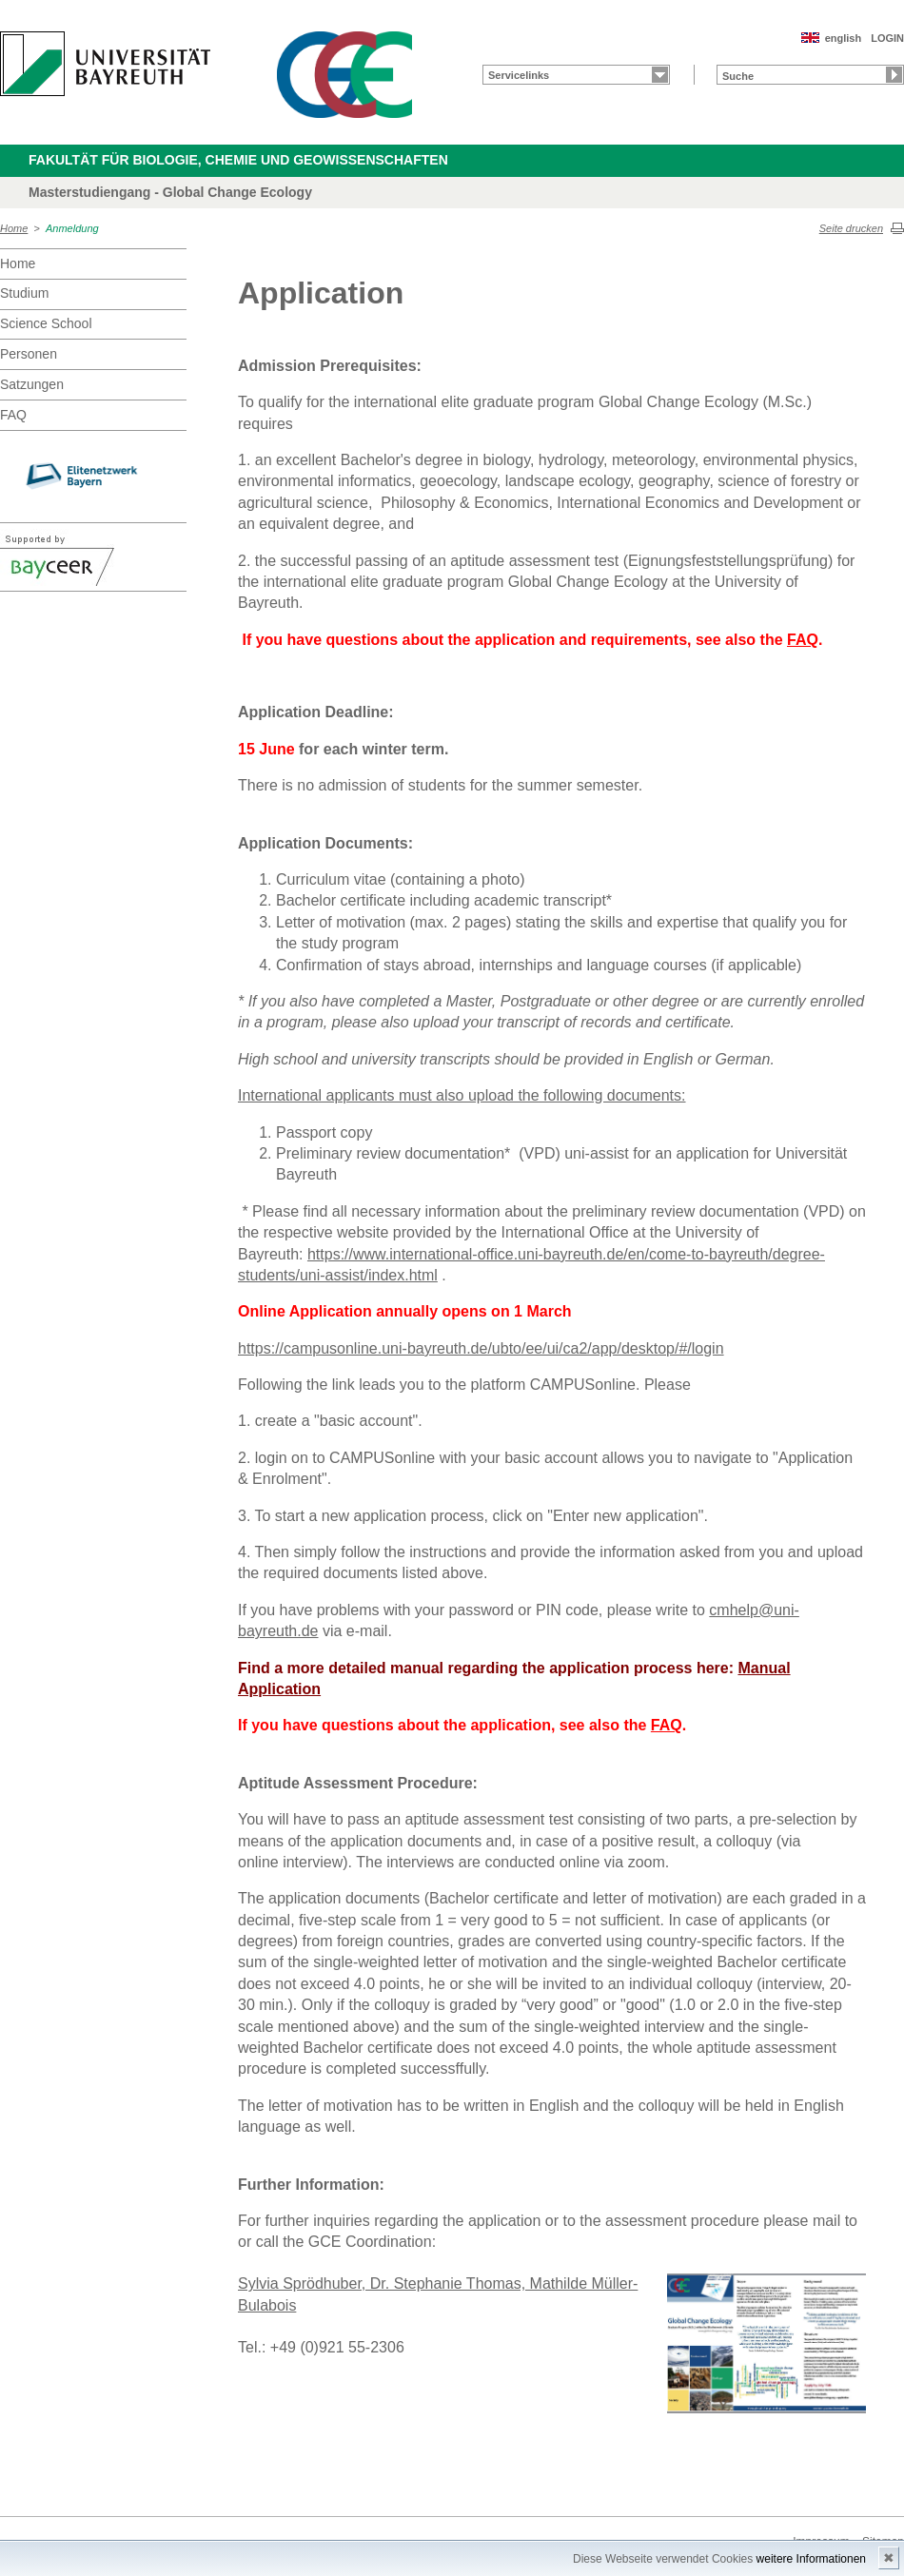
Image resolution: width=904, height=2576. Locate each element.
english (843, 38)
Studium (24, 293)
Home (14, 228)
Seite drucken (851, 228)
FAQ (13, 414)
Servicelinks (518, 75)
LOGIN (887, 38)
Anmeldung (72, 228)
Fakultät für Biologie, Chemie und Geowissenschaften (238, 159)
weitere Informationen (811, 2559)
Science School (46, 323)
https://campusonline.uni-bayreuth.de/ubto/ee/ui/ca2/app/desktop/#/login (481, 1348)
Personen (28, 353)
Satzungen (32, 384)
